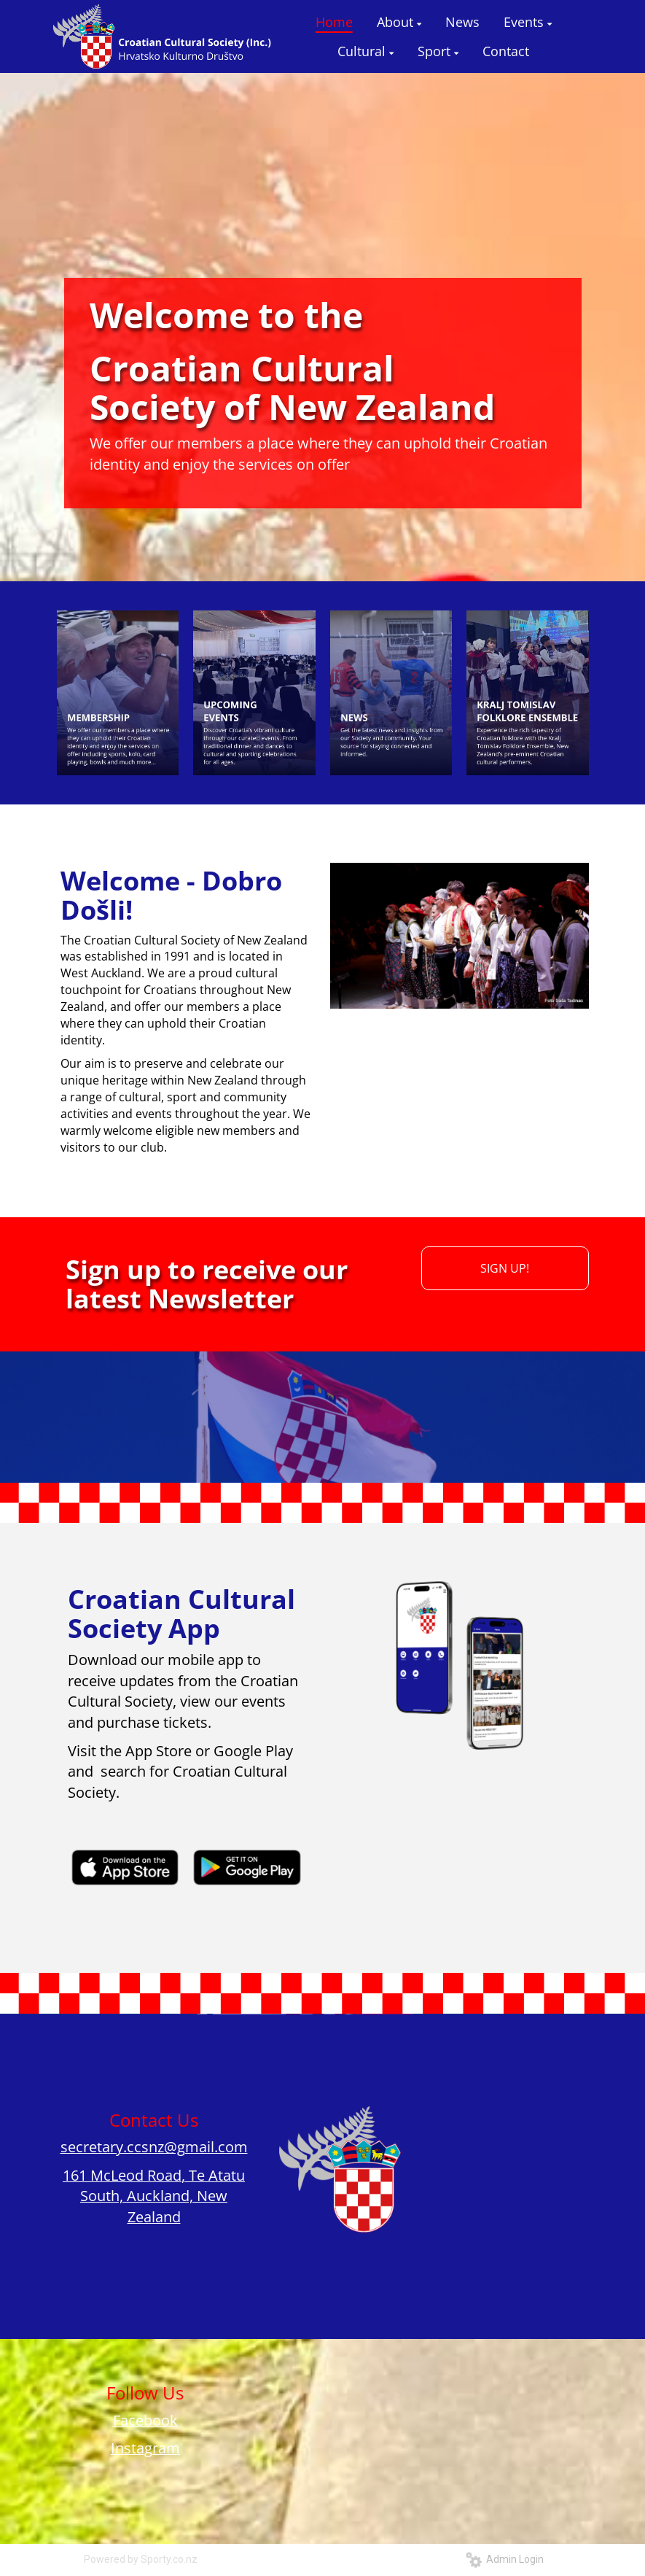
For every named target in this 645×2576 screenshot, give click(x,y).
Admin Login (505, 2559)
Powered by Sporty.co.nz (141, 2559)
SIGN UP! (504, 1268)
